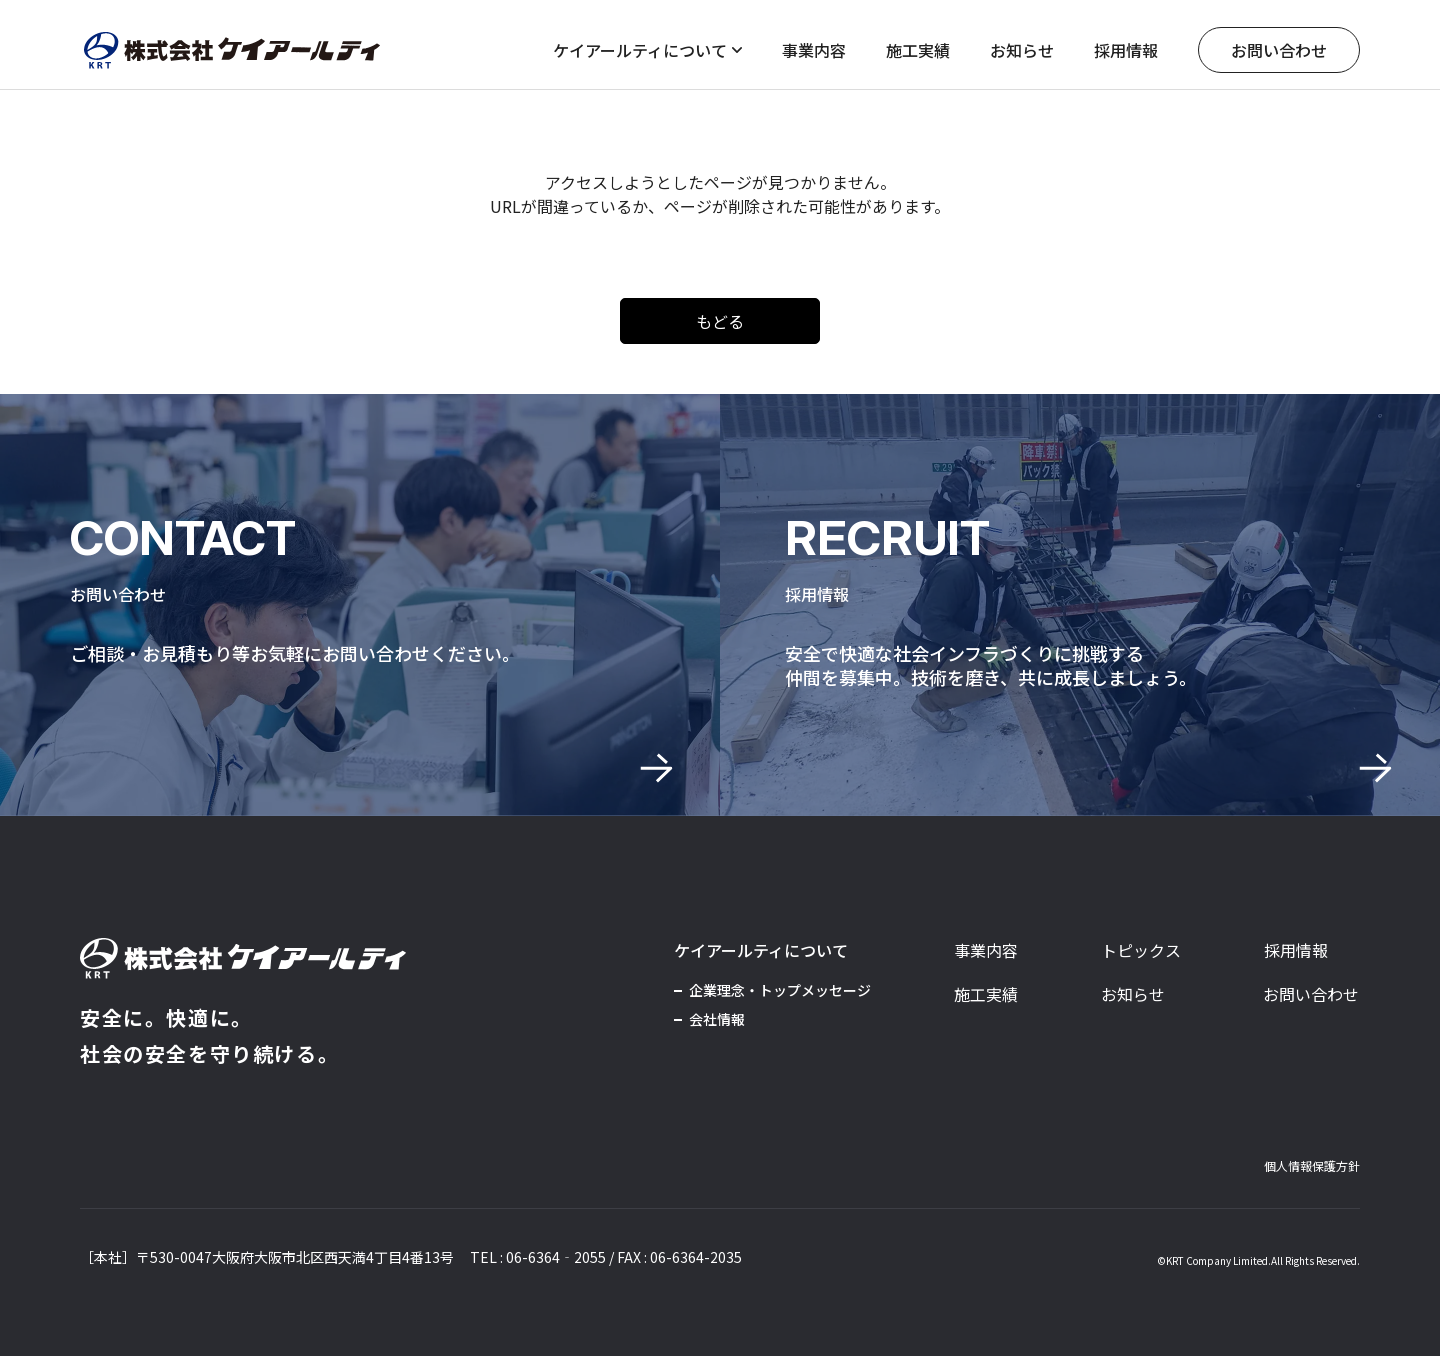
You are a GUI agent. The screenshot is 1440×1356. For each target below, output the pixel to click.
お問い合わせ (1279, 50)
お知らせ (1022, 50)
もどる (720, 321)
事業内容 (814, 50)
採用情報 (1126, 50)
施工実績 (918, 50)
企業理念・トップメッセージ (780, 990)
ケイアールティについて (647, 50)
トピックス (1141, 950)
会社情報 (717, 1019)
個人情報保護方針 (1312, 1165)
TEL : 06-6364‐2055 (538, 1257)
